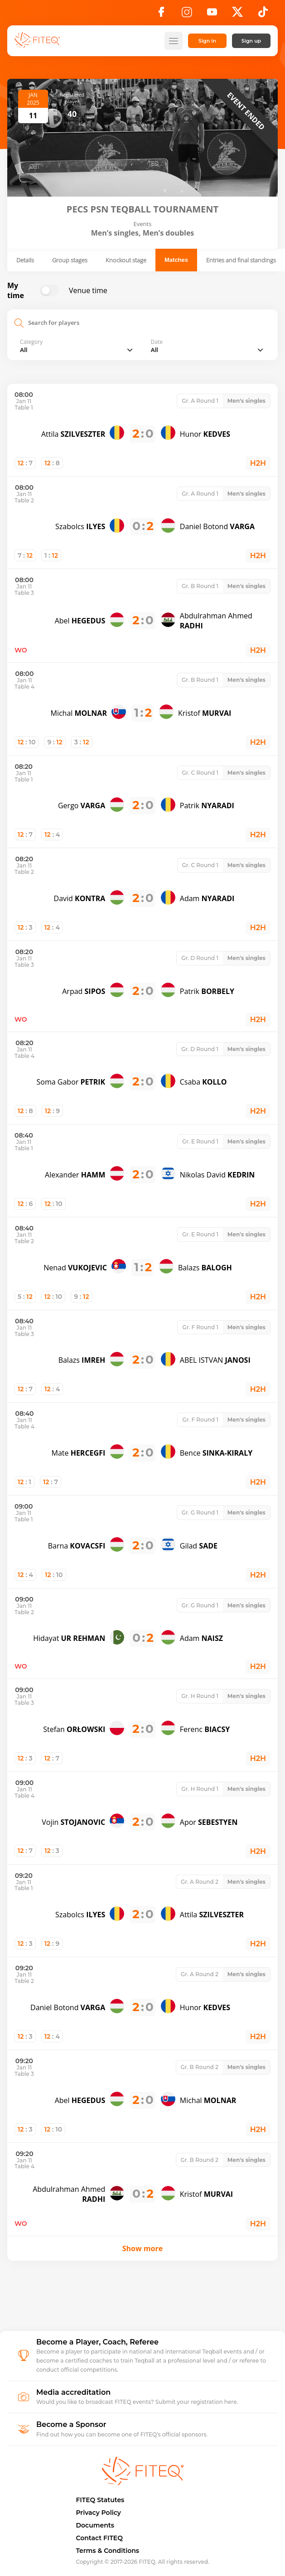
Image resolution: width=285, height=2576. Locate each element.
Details (25, 260)
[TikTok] (263, 14)
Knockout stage (126, 260)
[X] (237, 14)
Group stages (69, 260)
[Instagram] (186, 14)
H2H (258, 463)
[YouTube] (212, 14)
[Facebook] (161, 14)
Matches (176, 259)
